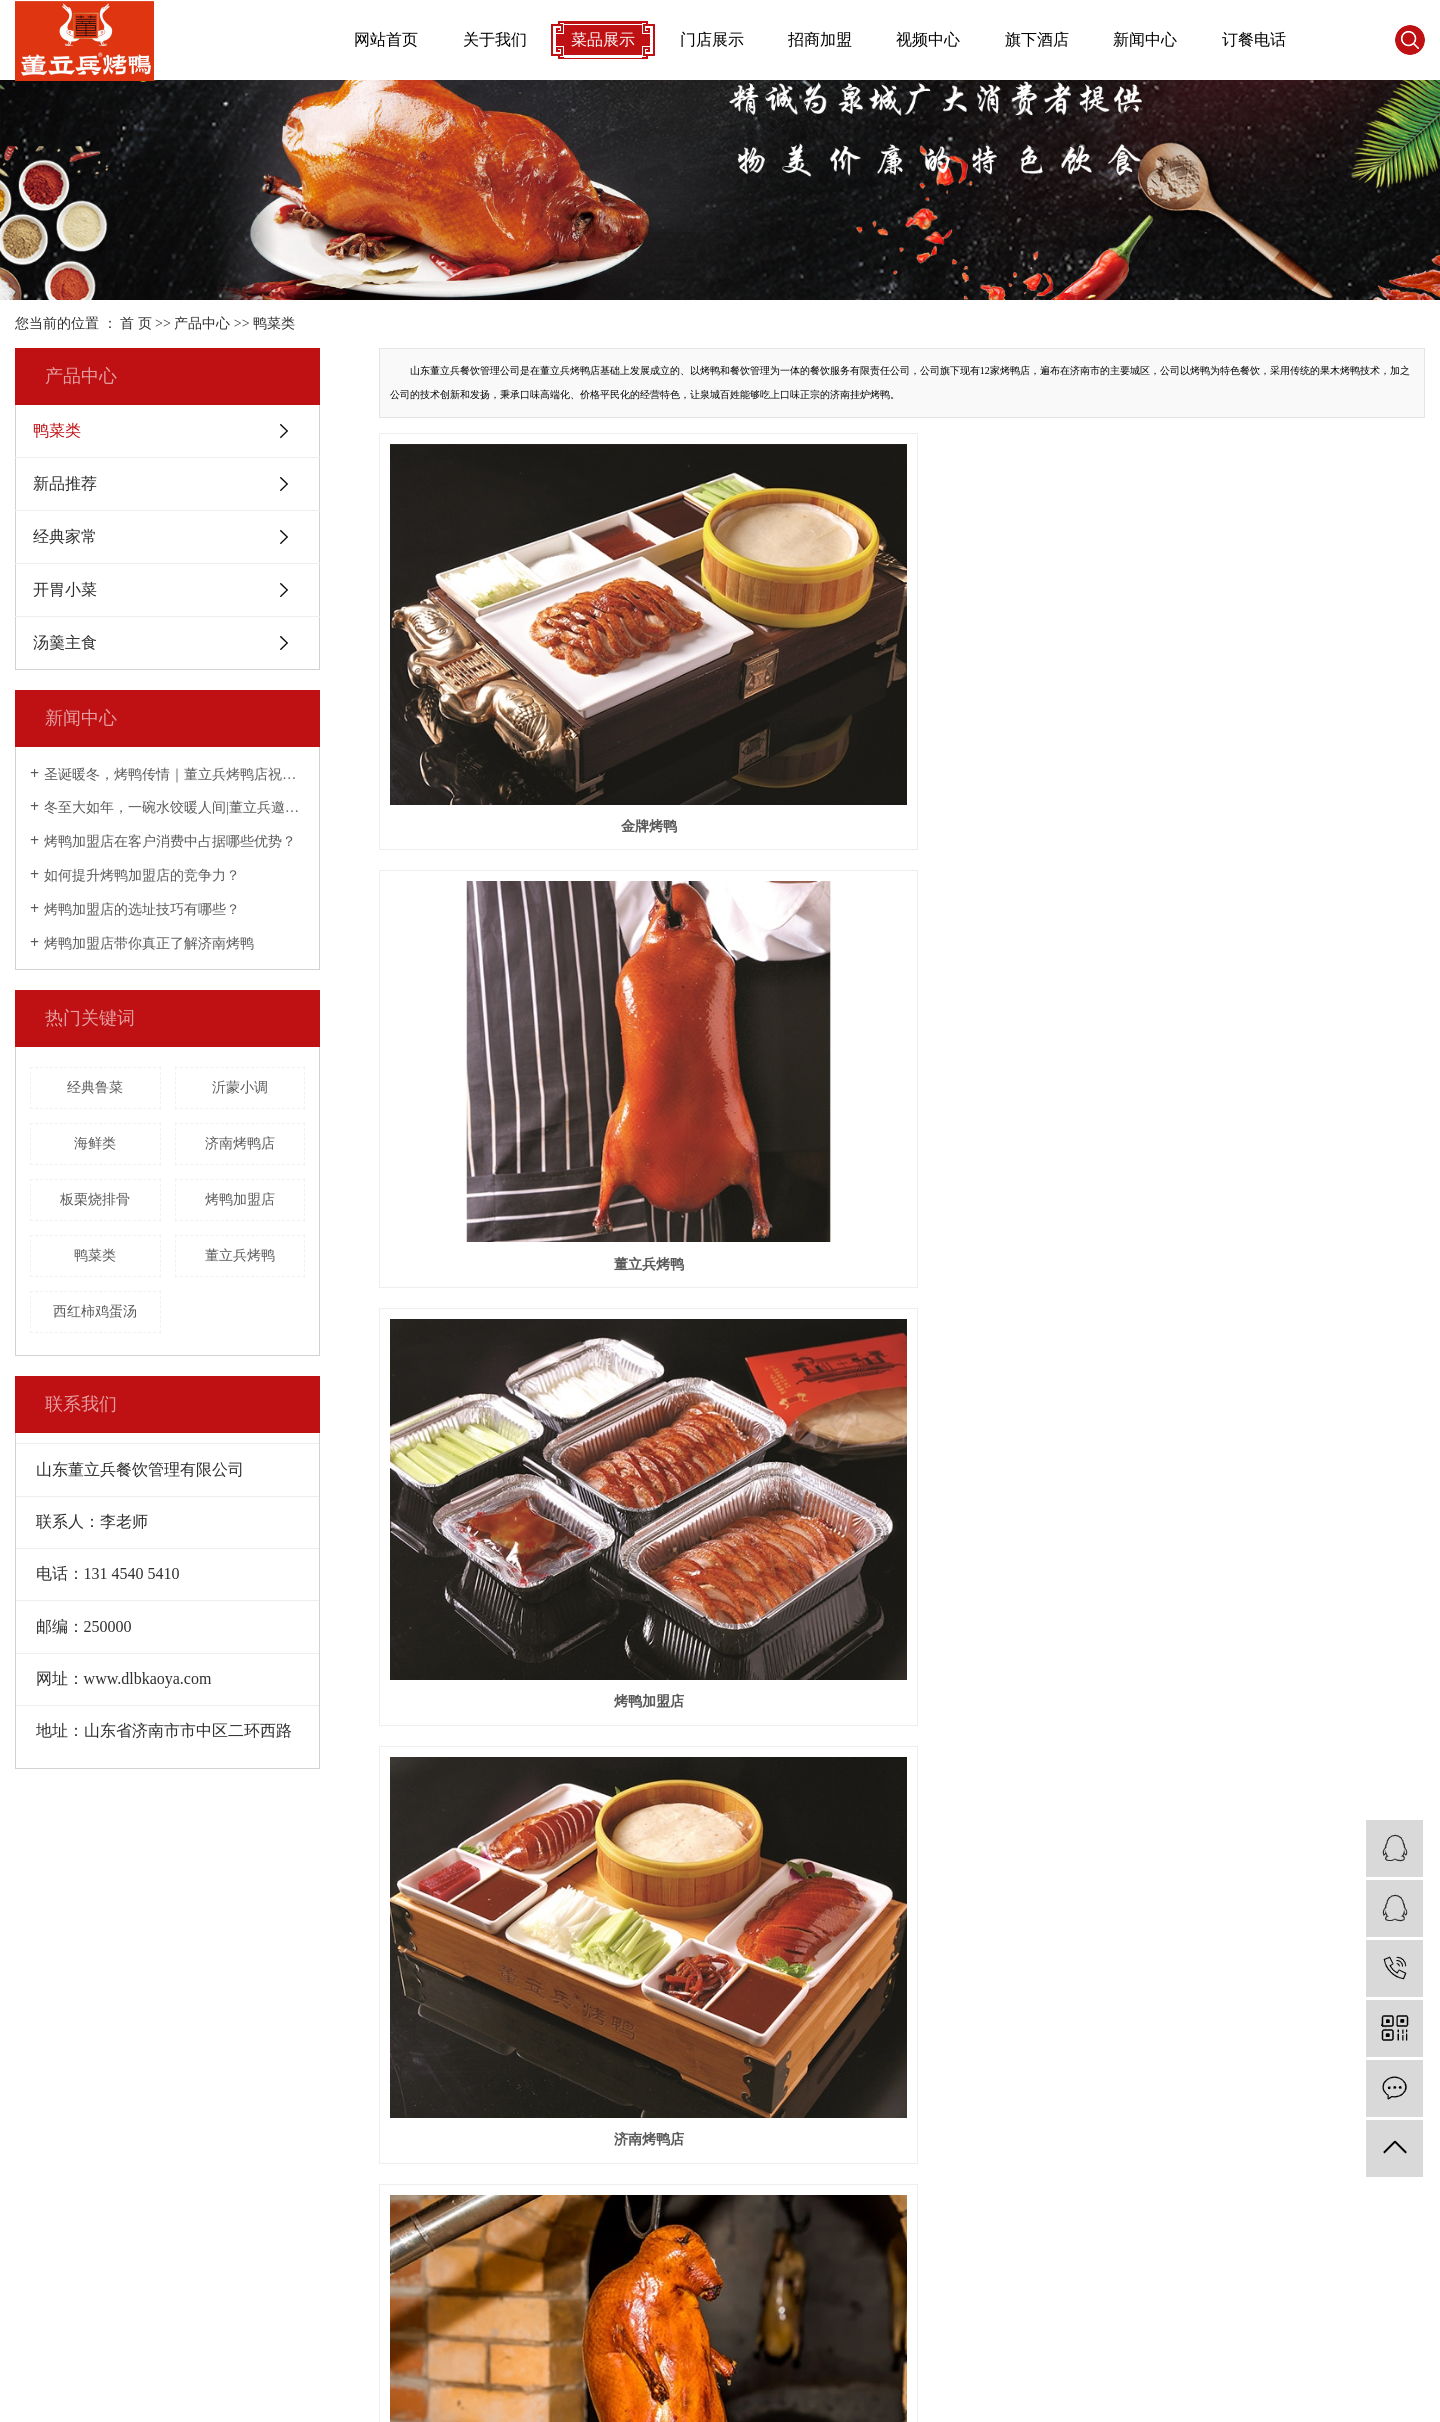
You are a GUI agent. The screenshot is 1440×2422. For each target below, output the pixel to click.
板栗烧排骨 (95, 1199)
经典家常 (65, 536)
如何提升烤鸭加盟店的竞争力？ (142, 875)
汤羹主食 (65, 642)
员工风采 (43, 2167)
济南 (1159, 2396)
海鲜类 (95, 1143)
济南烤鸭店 (240, 1143)
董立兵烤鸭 (240, 1255)
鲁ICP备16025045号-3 (493, 2396)
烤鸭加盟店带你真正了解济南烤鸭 (149, 943)
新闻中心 (1145, 39)
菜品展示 (603, 39)
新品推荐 (65, 483)
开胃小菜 (65, 589)
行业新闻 (736, 2083)
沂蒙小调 (240, 1087)
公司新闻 (736, 2055)
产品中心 (202, 323)
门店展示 (712, 39)
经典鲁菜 (95, 1087)
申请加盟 (563, 2083)
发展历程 (43, 2279)
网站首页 (386, 39)
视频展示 (389, 2055)
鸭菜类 (274, 323)
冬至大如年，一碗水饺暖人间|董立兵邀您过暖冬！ (174, 807)
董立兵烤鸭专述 (64, 2111)
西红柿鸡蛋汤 (95, 1311)
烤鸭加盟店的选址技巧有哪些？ (142, 909)
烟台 (1285, 2396)
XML (196, 2324)
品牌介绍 (43, 2083)
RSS (159, 2324)
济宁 (1380, 2396)
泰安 (1222, 2396)
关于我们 (495, 39)
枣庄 (1411, 2396)
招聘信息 (43, 2251)
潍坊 (1317, 2396)
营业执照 (43, 2195)
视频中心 (928, 39)
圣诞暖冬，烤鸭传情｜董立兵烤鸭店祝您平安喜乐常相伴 (174, 774)
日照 (1348, 2396)
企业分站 (43, 2324)
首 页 (136, 323)
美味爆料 (736, 2111)
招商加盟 (820, 39)
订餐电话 (1254, 39)
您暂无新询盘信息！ (285, 2324)
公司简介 (43, 2055)
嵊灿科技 (671, 2396)
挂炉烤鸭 (902, 967)
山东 (1128, 2396)
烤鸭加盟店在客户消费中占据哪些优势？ (170, 841)
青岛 (1191, 2396)
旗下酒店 (1037, 39)
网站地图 (109, 2324)
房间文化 (43, 2223)
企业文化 (43, 2139)
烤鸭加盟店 (240, 1199)
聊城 (1254, 2396)
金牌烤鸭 (543, 678)
